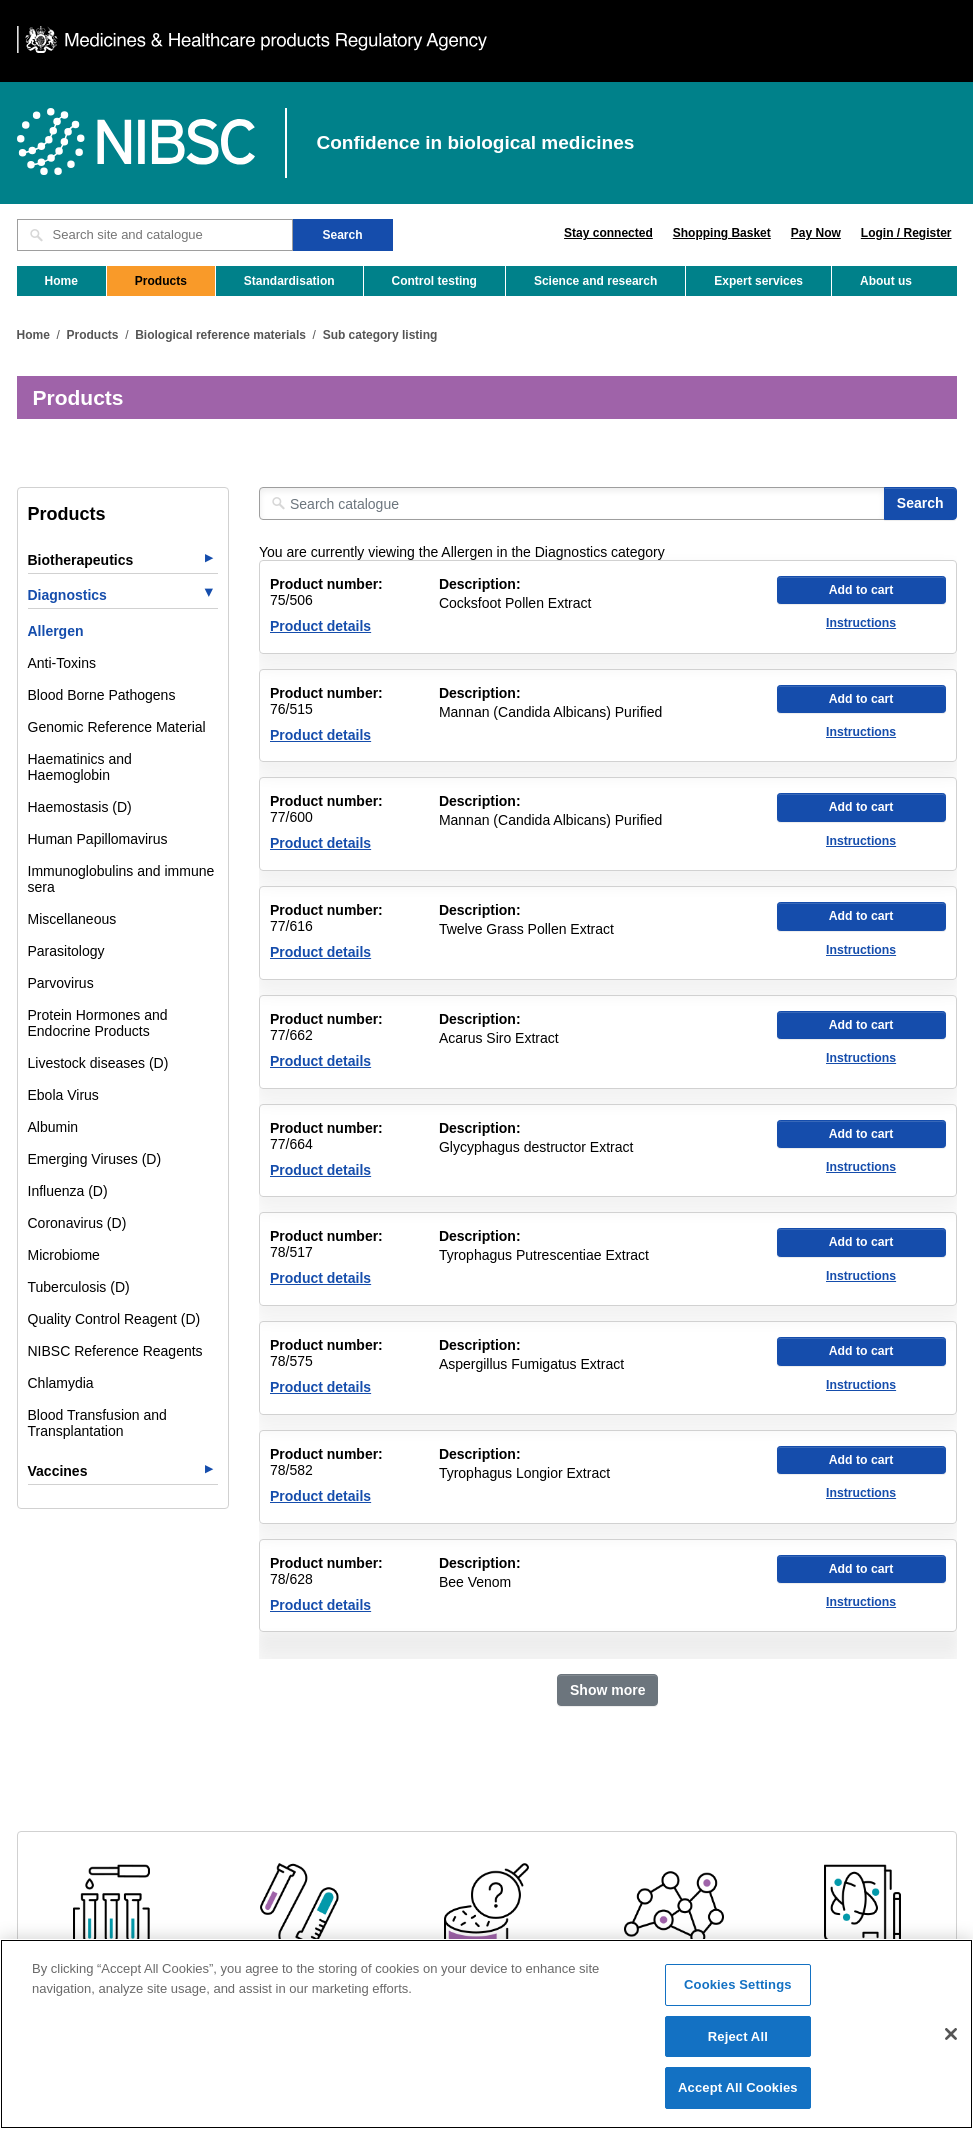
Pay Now (816, 233)
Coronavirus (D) (77, 1223)
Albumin (53, 1127)
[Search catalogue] (572, 503)
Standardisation (289, 281)
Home (61, 281)
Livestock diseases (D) (98, 1063)
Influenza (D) (68, 1191)
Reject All (738, 2045)
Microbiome (64, 1255)
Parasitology (66, 951)
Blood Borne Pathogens (102, 695)
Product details (320, 626)
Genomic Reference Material (117, 727)
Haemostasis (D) (80, 807)
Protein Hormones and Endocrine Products (98, 1023)
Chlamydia (61, 1383)
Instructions (861, 623)
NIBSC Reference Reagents (115, 1351)
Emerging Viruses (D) (95, 1159)
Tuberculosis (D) (79, 1287)
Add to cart (861, 590)
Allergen (56, 631)
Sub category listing (380, 335)
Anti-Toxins (62, 663)
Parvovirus (61, 983)
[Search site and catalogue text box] (155, 235)
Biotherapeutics (81, 560)
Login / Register (906, 233)
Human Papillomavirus (98, 839)
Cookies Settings (738, 1993)
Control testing (434, 281)
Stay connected (608, 233)
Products (161, 281)
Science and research (595, 281)
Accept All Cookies (738, 2097)
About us (886, 281)
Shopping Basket (722, 233)
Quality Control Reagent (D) (114, 1319)
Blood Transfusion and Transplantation (97, 1423)
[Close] (951, 2043)
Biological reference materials (220, 335)
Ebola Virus (63, 1095)
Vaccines (58, 1471)
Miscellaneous (72, 919)
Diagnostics (67, 595)
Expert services (758, 281)
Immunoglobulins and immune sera (121, 879)
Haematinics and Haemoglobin (80, 767)
